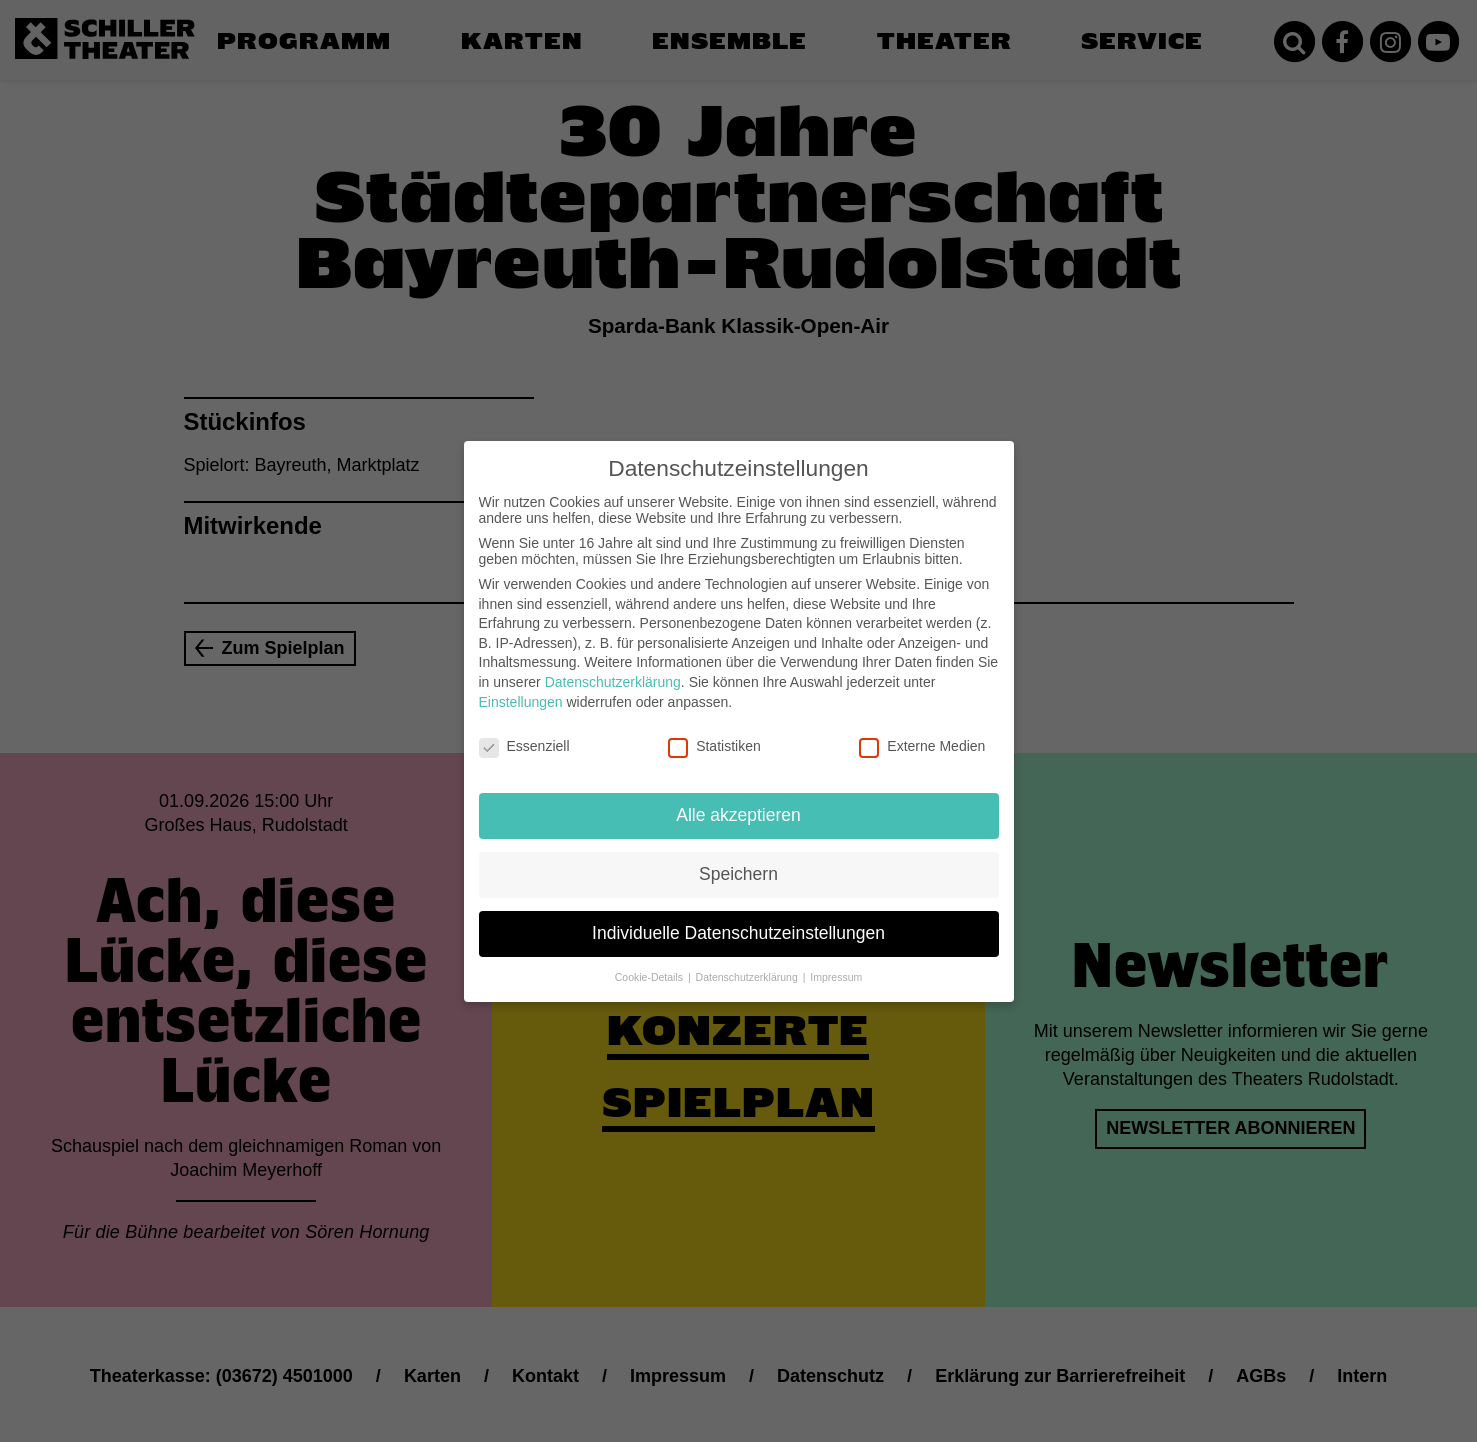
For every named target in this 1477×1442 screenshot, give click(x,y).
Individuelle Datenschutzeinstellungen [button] (738, 919)
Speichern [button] (738, 860)
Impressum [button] (836, 963)
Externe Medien (922, 733)
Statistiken (714, 733)
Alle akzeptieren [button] (738, 801)
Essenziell (524, 733)
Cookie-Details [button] (650, 963)
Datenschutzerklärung (613, 668)
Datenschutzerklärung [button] (748, 963)
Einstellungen (521, 688)
